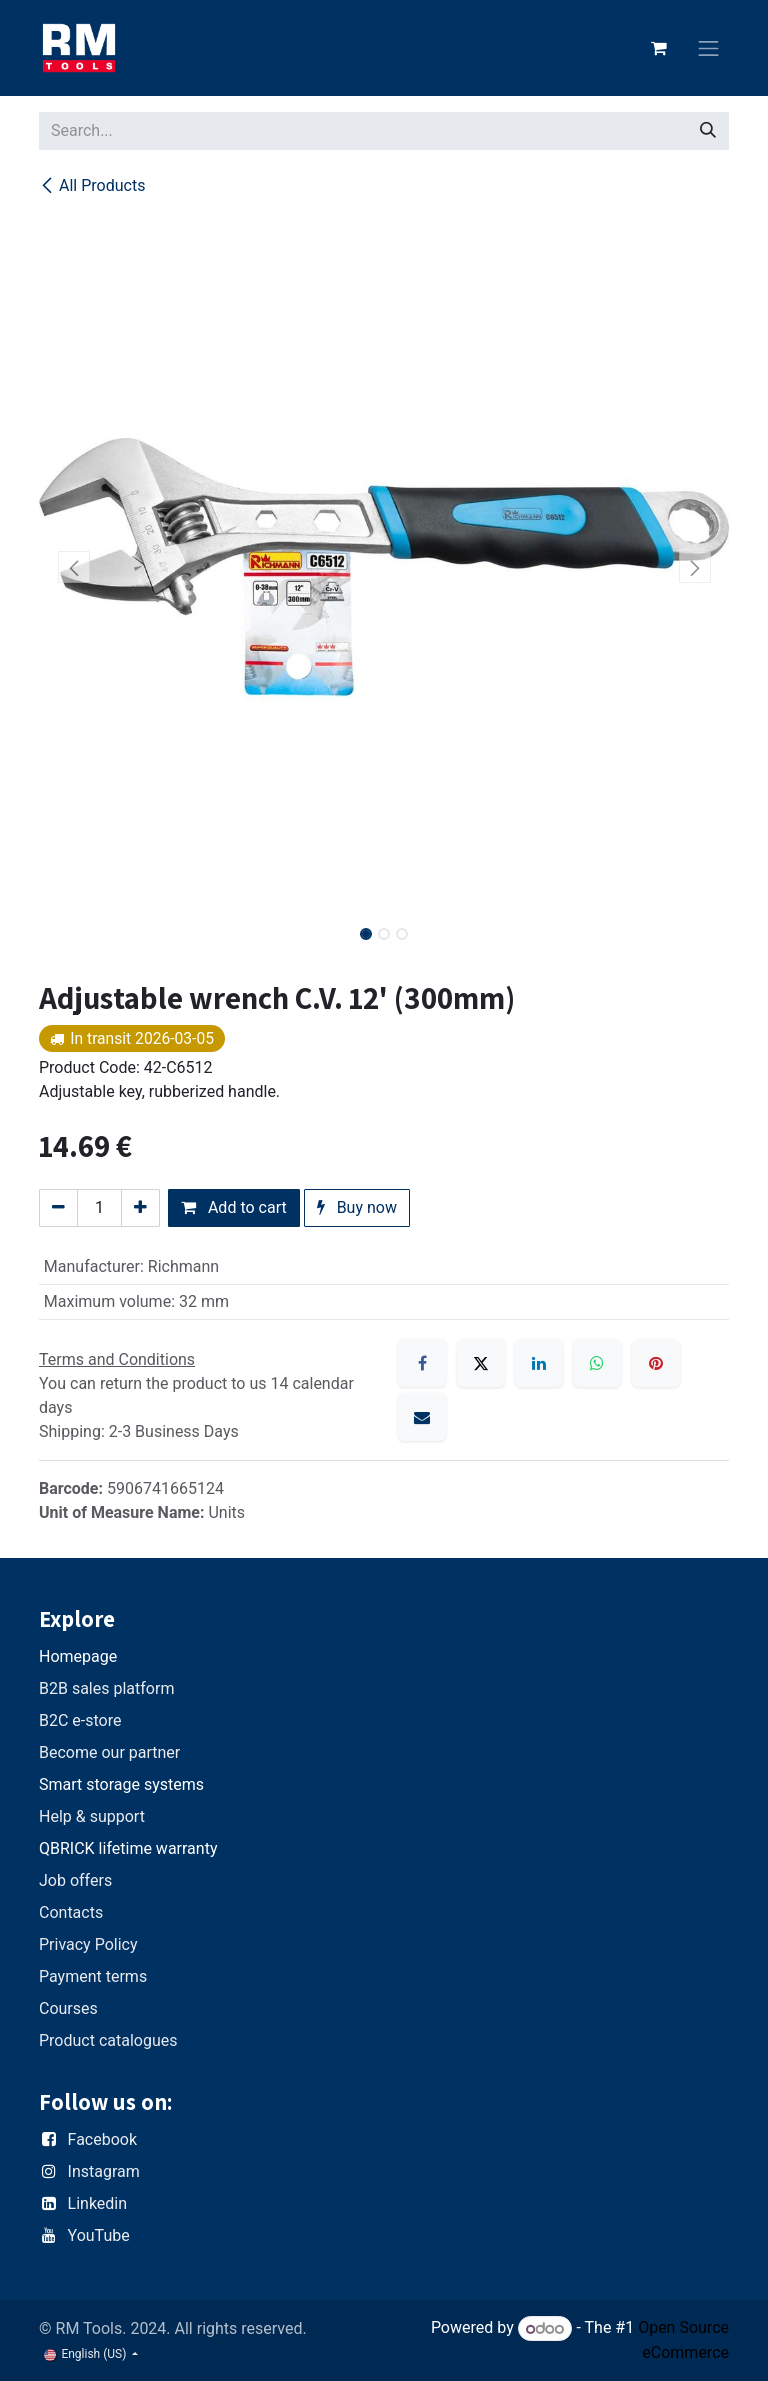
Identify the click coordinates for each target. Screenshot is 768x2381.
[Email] (422, 1417)
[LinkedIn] (539, 1363)
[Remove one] (58, 1208)
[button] (73, 567)
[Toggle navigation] (709, 48)
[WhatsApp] (597, 1363)
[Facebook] (422, 1363)
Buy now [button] (357, 1207)
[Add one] (140, 1208)
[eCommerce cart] (659, 48)
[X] (481, 1363)
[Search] (708, 131)
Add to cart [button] (234, 1207)
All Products (92, 185)
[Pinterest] (656, 1363)
